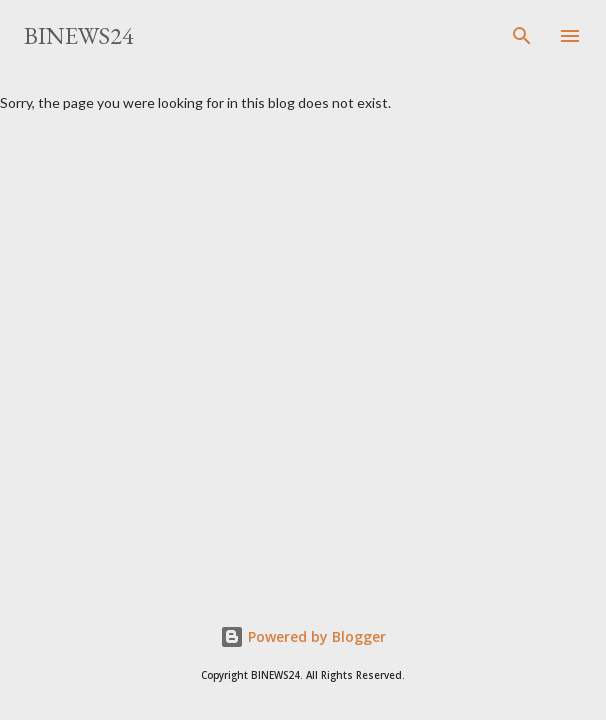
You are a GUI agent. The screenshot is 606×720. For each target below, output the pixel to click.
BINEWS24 (79, 35)
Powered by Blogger (303, 636)
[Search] (522, 36)
